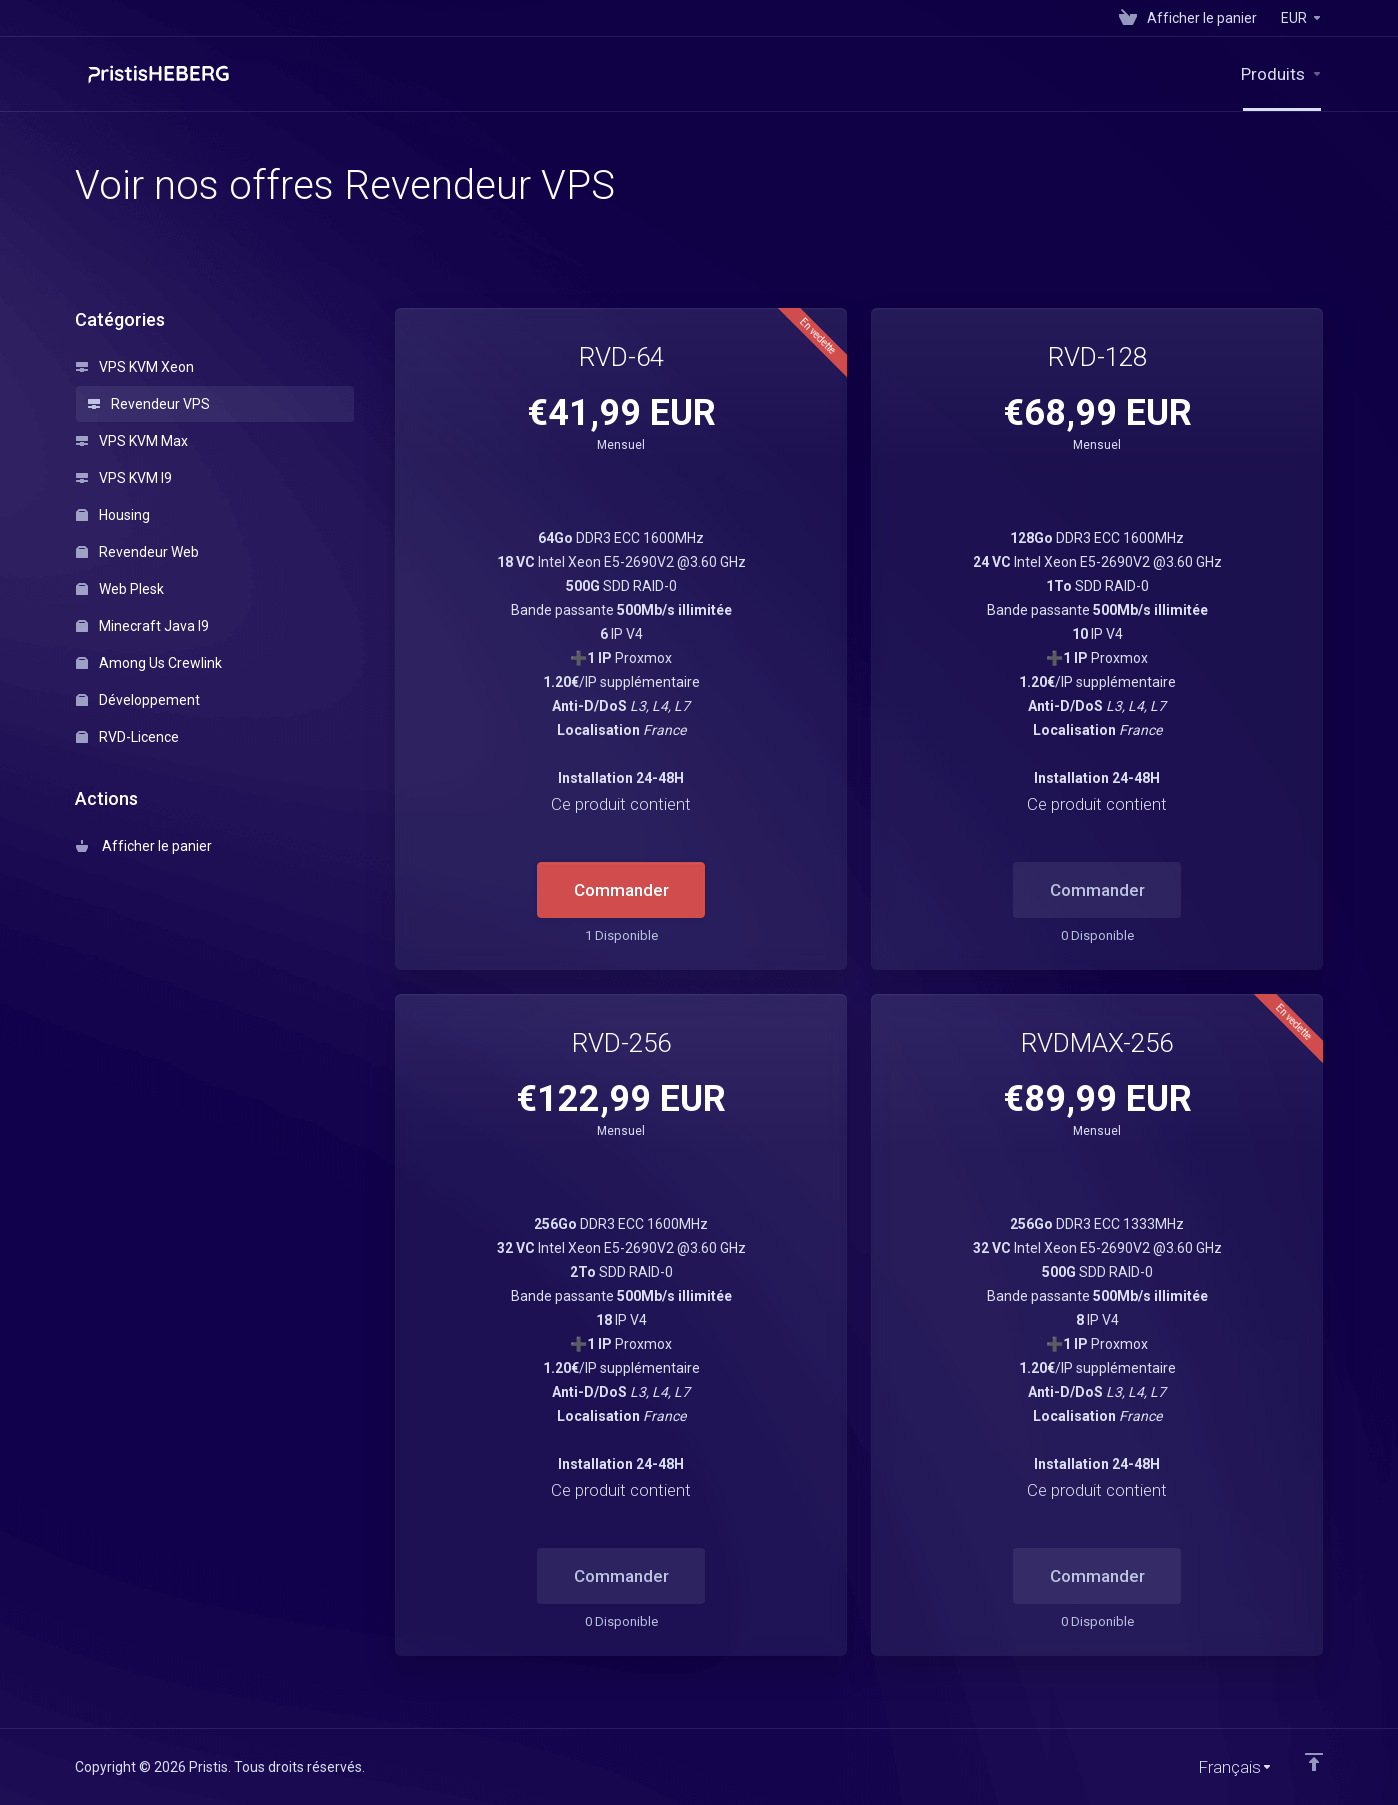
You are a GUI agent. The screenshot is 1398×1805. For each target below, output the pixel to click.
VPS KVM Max (132, 441)
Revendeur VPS (149, 404)
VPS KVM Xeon (135, 367)
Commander (621, 890)
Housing (113, 515)
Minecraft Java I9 (142, 626)
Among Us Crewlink (149, 663)
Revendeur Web (137, 552)
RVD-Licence (127, 737)
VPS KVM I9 (124, 478)
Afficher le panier (144, 846)
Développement (138, 700)
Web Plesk (120, 589)
